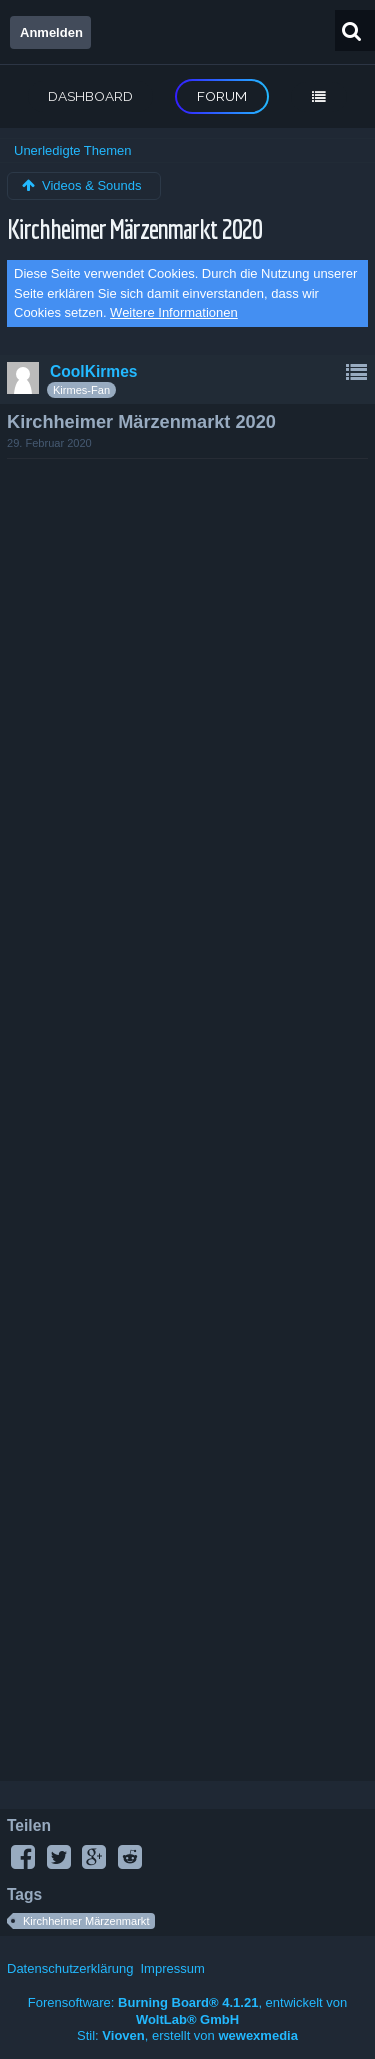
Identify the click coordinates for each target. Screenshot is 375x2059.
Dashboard (90, 96)
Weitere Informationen (174, 312)
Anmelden (51, 32)
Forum (222, 96)
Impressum (172, 1968)
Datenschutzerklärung (70, 1968)
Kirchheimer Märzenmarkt (86, 1921)
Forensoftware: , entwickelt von (188, 2011)
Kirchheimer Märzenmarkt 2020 (134, 228)
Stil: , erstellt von (187, 2035)
